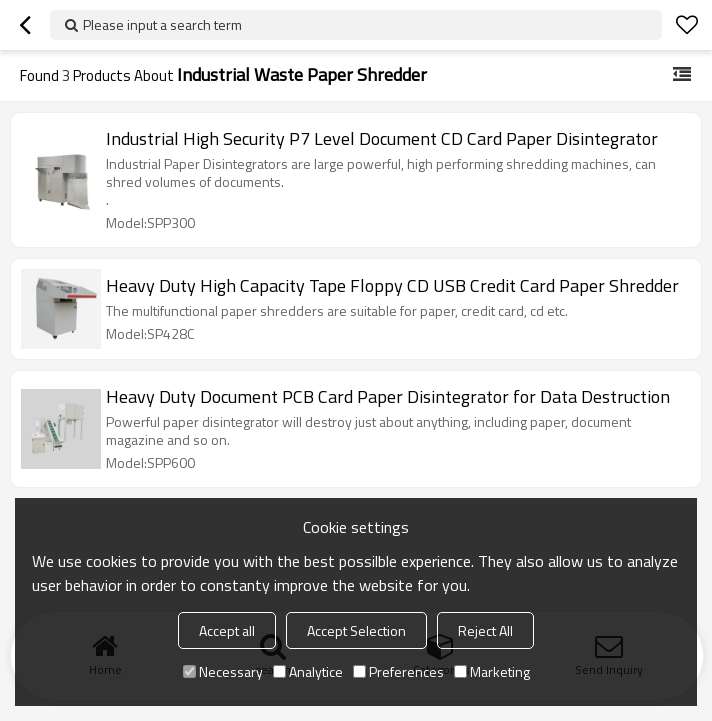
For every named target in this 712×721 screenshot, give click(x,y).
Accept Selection (356, 630)
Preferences (398, 671)
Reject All (485, 630)
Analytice (308, 671)
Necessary (223, 671)
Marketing (492, 671)
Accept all (227, 630)
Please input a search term (162, 24)
